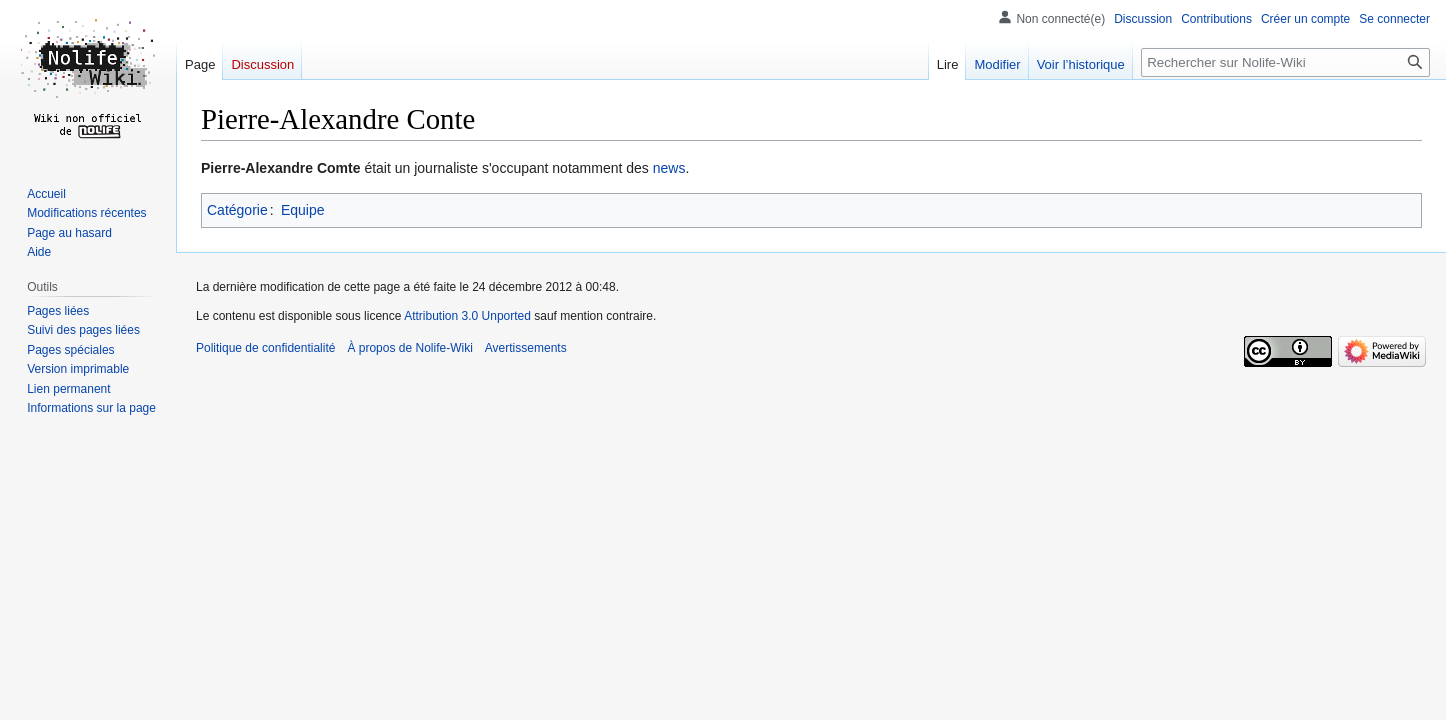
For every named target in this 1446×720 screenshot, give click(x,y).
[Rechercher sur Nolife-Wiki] (1285, 62)
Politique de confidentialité (265, 348)
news (669, 168)
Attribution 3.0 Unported (467, 316)
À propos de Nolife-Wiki (409, 348)
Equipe (303, 210)
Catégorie (237, 210)
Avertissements (526, 348)
